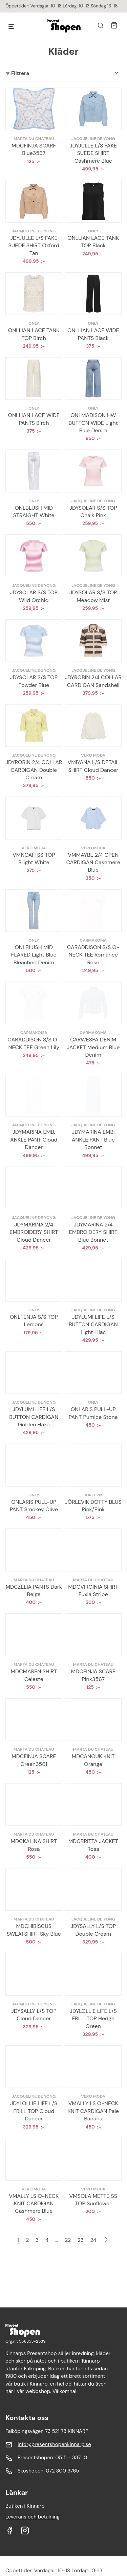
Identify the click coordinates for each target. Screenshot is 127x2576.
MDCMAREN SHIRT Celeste (34, 1675)
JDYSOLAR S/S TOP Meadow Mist (93, 596)
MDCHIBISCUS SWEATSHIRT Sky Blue (34, 1930)
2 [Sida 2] (27, 2240)
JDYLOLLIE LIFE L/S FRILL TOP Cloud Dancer (33, 2111)
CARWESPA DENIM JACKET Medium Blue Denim (93, 1047)
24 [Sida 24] (93, 2240)
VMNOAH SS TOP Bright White (34, 858)
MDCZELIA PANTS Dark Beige (34, 1590)
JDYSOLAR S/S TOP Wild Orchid (34, 596)
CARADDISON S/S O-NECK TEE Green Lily (33, 1043)
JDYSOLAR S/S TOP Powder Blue (34, 681)
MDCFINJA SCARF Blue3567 (34, 149)
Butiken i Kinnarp (25, 2506)
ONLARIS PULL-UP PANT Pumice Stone (93, 1413)
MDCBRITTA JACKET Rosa (93, 1845)
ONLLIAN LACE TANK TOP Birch (34, 334)
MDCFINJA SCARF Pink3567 (93, 1675)
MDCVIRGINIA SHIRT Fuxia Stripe (93, 1590)
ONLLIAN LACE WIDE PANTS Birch (34, 419)
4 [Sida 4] (46, 2240)
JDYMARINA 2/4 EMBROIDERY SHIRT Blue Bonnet (93, 1232)
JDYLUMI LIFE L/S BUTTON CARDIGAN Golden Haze (33, 1417)
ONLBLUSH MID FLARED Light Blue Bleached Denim (34, 955)
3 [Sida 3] (37, 2240)
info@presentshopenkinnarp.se (54, 2444)
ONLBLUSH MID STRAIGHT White (34, 511)
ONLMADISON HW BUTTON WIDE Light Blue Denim (93, 423)
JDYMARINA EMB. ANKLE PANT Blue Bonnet (93, 1139)
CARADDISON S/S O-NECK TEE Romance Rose (93, 955)
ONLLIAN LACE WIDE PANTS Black (93, 334)
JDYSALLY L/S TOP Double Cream (93, 1930)
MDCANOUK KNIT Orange (93, 1760)
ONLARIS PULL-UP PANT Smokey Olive (34, 1505)
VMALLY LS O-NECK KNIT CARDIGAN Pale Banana (93, 2111)
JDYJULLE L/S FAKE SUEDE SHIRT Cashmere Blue (93, 153)
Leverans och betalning (32, 2516)
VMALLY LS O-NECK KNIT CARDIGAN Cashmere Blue (34, 2203)
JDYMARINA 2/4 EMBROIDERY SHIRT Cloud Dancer (33, 1232)
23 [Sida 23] (81, 2240)
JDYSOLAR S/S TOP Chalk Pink (93, 511)
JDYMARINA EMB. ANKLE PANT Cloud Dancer (33, 1139)
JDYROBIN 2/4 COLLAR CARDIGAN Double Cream (33, 770)
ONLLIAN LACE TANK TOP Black (93, 241)
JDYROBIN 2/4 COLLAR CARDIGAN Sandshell (93, 681)
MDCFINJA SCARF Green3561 (34, 1760)
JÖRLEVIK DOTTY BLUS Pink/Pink (93, 1505)
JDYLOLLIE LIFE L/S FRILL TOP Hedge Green (93, 2018)
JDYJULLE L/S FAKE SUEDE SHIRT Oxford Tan (33, 245)
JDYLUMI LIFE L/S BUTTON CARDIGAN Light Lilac (93, 1324)
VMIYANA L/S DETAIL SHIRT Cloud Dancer (93, 766)
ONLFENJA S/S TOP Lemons (34, 1320)
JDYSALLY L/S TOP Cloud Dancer (34, 2014)
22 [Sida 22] (68, 2240)
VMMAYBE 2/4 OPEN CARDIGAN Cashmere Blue (93, 862)
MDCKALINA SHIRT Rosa (34, 1845)
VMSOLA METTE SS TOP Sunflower (93, 2199)
